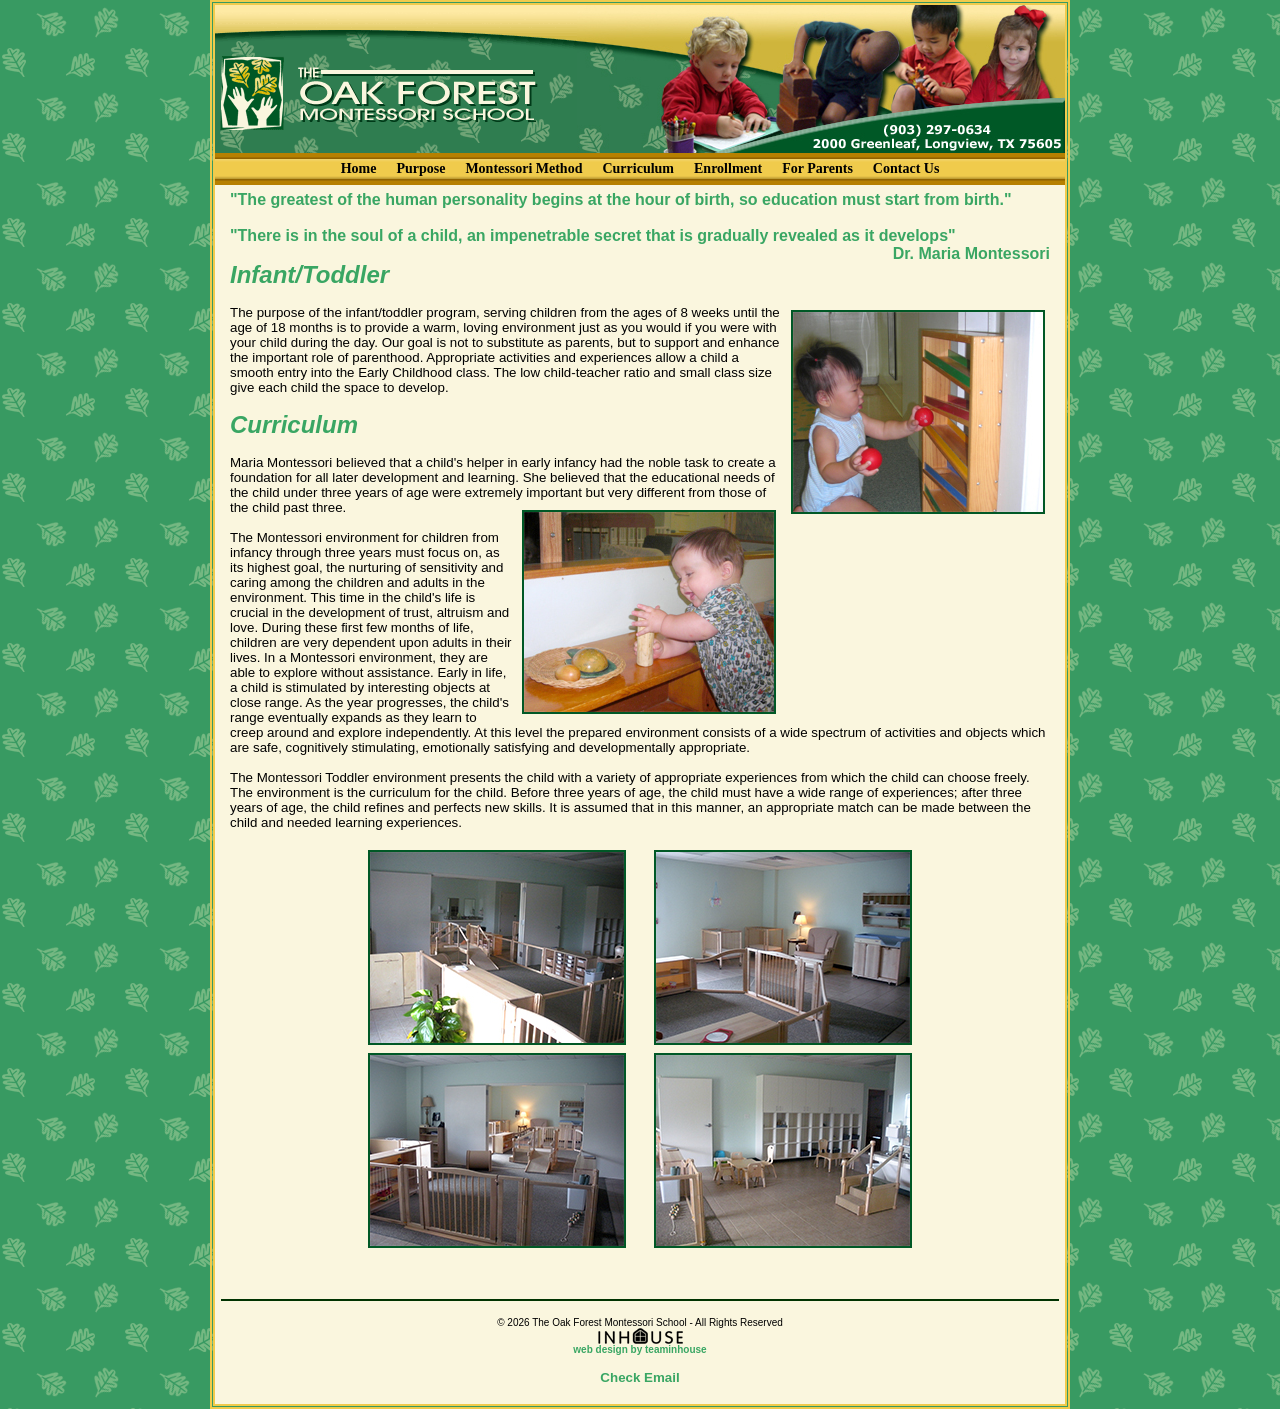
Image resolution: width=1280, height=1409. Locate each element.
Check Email (639, 1377)
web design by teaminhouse (639, 1345)
